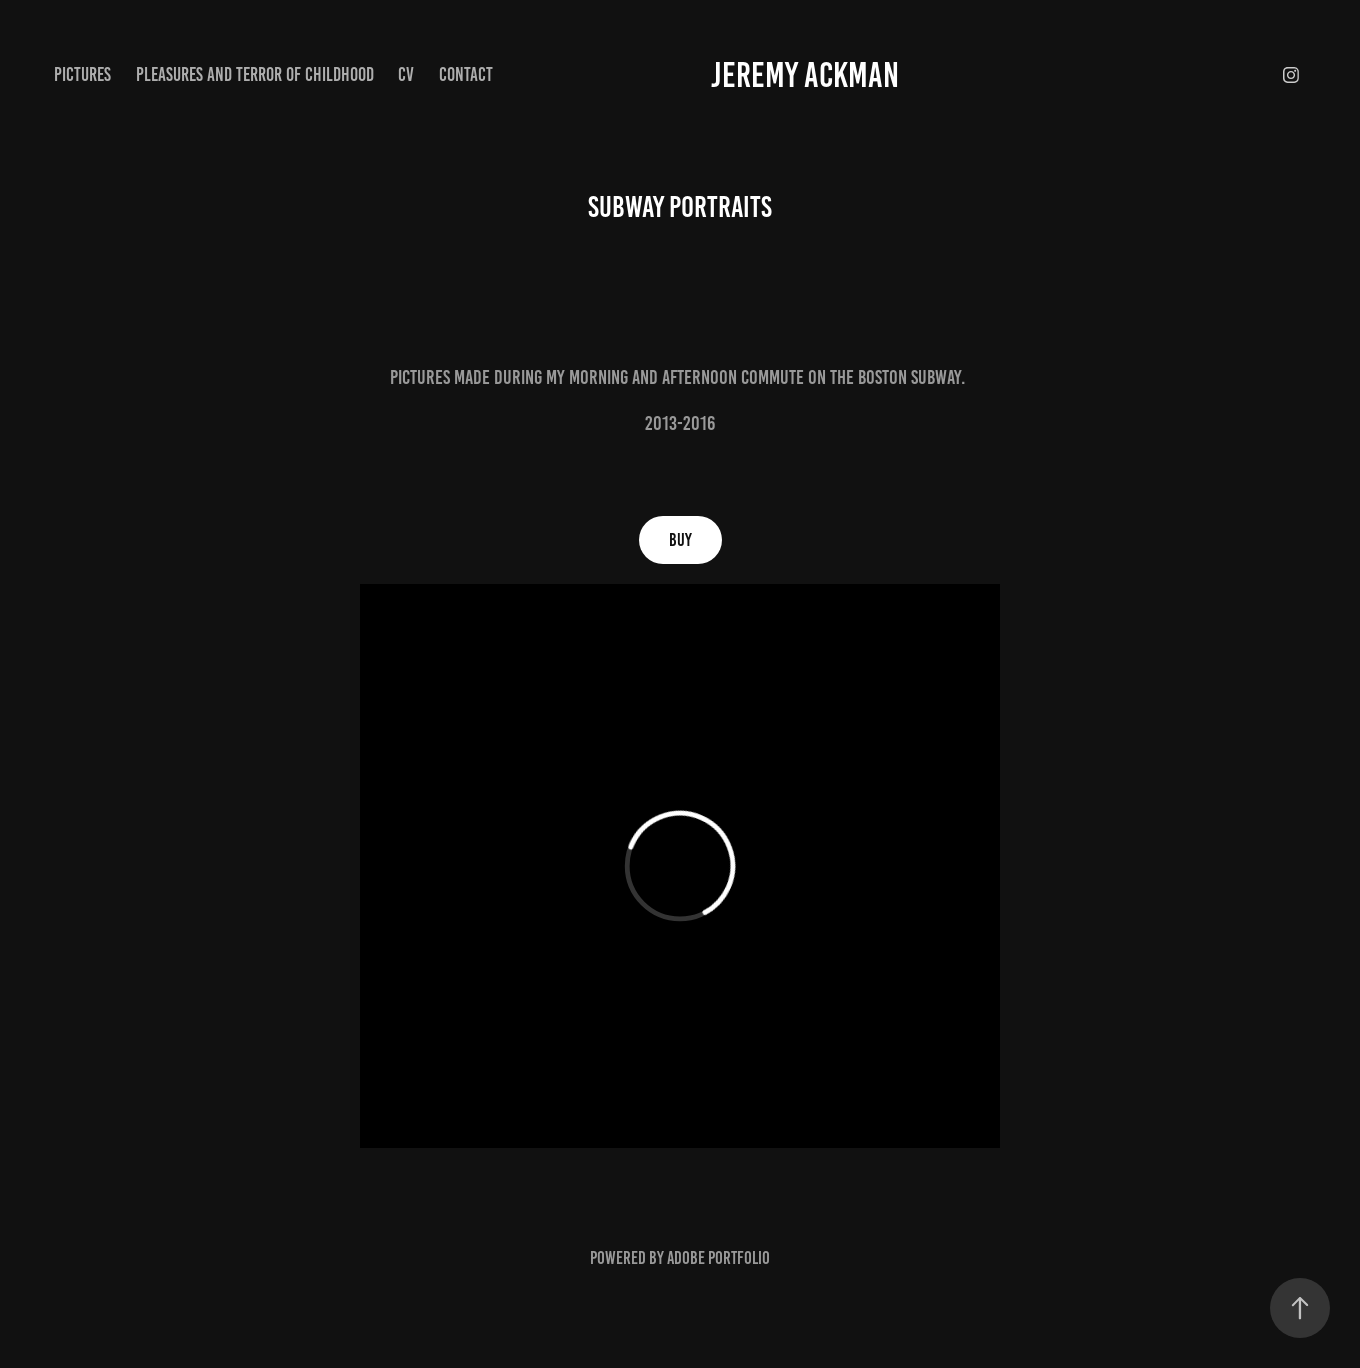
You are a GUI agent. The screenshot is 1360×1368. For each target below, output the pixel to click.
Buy (680, 540)
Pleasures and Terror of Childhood (255, 74)
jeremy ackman (805, 75)
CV (406, 74)
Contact (466, 74)
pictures (82, 74)
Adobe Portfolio (718, 1258)
